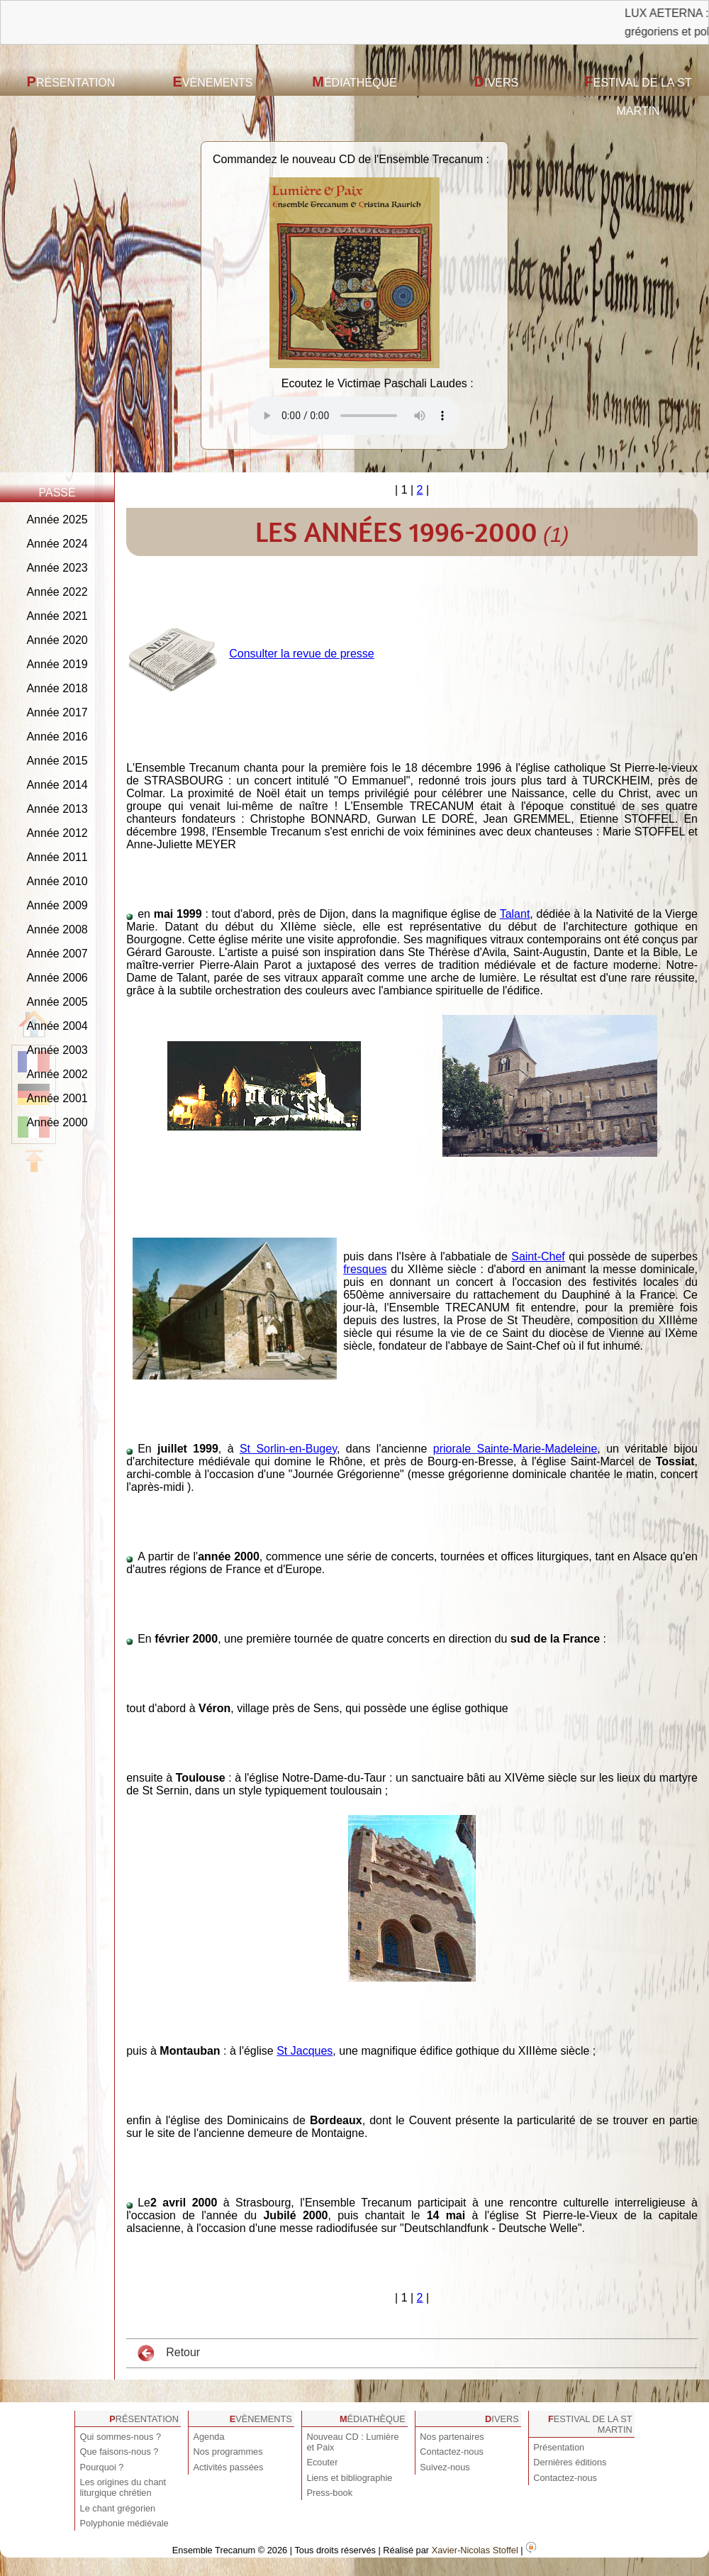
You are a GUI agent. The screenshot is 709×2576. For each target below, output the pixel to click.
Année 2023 (56, 568)
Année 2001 (56, 1098)
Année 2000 (56, 1122)
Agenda (208, 2436)
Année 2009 (56, 905)
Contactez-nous (452, 2451)
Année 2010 (56, 881)
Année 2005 (56, 1002)
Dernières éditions (569, 2462)
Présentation (71, 81)
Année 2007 (56, 954)
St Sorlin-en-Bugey (288, 1449)
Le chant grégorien (118, 2508)
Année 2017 (56, 712)
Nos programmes (227, 2451)
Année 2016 (56, 737)
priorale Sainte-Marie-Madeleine (515, 1449)
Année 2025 (56, 519)
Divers (496, 81)
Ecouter (321, 2462)
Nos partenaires (452, 2436)
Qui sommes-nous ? (121, 2436)
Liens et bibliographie (349, 2477)
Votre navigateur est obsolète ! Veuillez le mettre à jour (354, 415)
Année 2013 (56, 809)
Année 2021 (56, 616)
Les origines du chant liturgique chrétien (123, 2487)
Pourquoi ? (102, 2467)
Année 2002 (56, 1074)
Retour (169, 2353)
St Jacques (305, 2051)
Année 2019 (56, 664)
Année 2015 (56, 761)
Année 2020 (56, 640)
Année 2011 (56, 857)
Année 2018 (56, 688)
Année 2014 (56, 785)
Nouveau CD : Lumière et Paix (352, 2442)
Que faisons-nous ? (119, 2451)
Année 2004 (56, 1026)
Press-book (329, 2492)
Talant (515, 914)
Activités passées (228, 2467)
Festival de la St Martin (638, 95)
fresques (364, 1269)
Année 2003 (56, 1050)
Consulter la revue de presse (301, 654)
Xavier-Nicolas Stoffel (475, 2550)
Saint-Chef (538, 1256)
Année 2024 (56, 544)
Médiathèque (354, 81)
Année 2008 (56, 929)
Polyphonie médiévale (124, 2523)
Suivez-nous (444, 2467)
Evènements (213, 81)
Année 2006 (56, 978)
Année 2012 (56, 833)
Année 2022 (56, 592)
